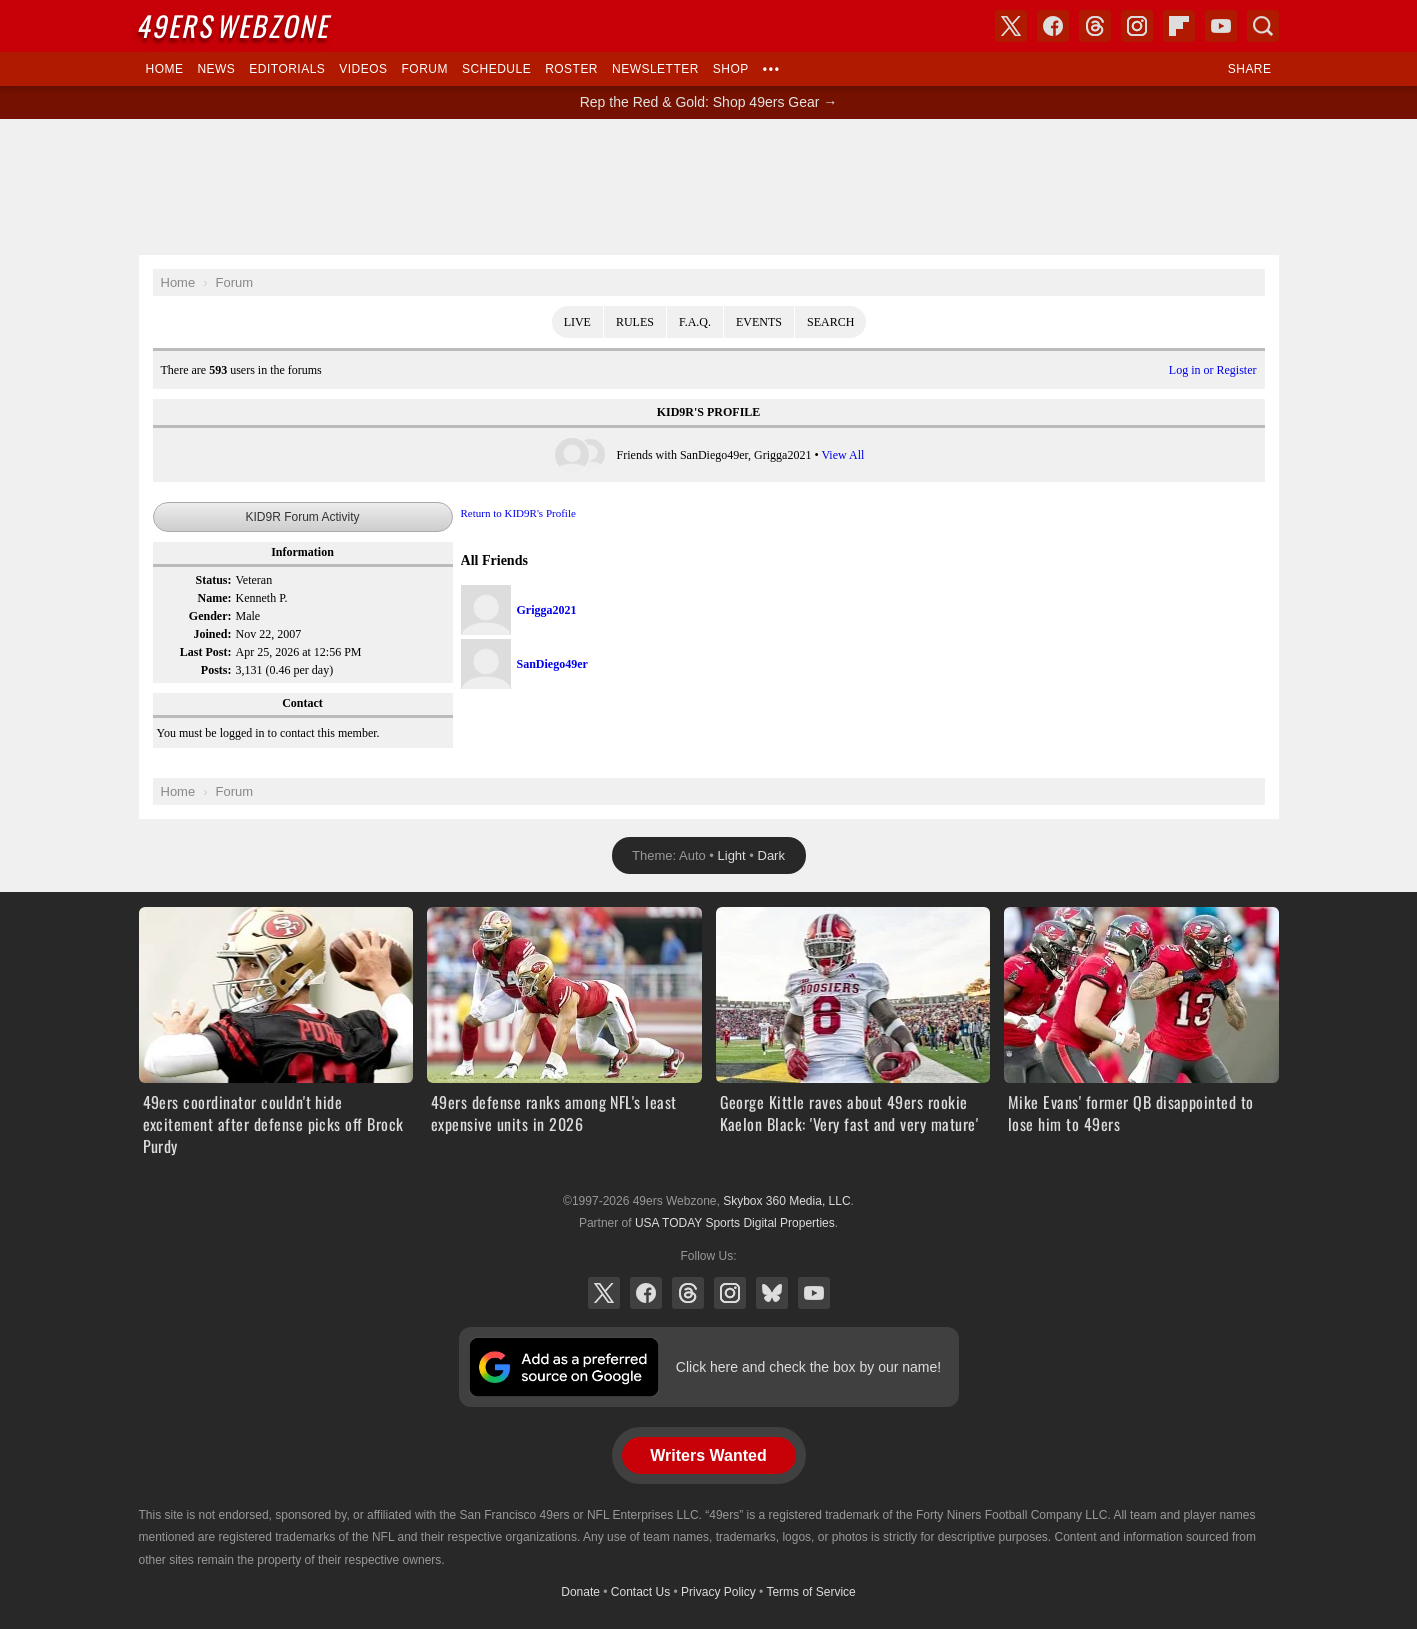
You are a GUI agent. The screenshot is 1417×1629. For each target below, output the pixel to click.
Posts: (216, 670)
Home (165, 69)
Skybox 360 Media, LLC (786, 1201)
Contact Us (640, 1592)
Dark (771, 855)
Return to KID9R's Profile (518, 513)
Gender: (210, 616)
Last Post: (206, 652)
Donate (580, 1592)
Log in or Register (1213, 370)
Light (732, 855)
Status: (213, 580)
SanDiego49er (552, 664)
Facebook (646, 1293)
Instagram (730, 1293)
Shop (731, 69)
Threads (688, 1293)
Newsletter (655, 69)
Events (759, 322)
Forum (425, 69)
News (216, 69)
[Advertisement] (709, 187)
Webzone (235, 25)
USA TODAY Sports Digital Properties (735, 1223)
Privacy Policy (718, 1592)
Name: (215, 598)
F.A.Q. (695, 322)
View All (842, 455)
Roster (571, 69)
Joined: (212, 634)
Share (1250, 69)
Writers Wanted (708, 1455)
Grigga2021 (547, 610)
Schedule (496, 69)
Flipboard (1179, 26)
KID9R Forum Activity (302, 517)
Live (577, 322)
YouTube (814, 1293)
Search (830, 322)
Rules (635, 322)
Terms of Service (810, 1592)
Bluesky (772, 1293)
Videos (363, 69)
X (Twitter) (604, 1293)
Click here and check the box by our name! (808, 1367)
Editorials (287, 69)
